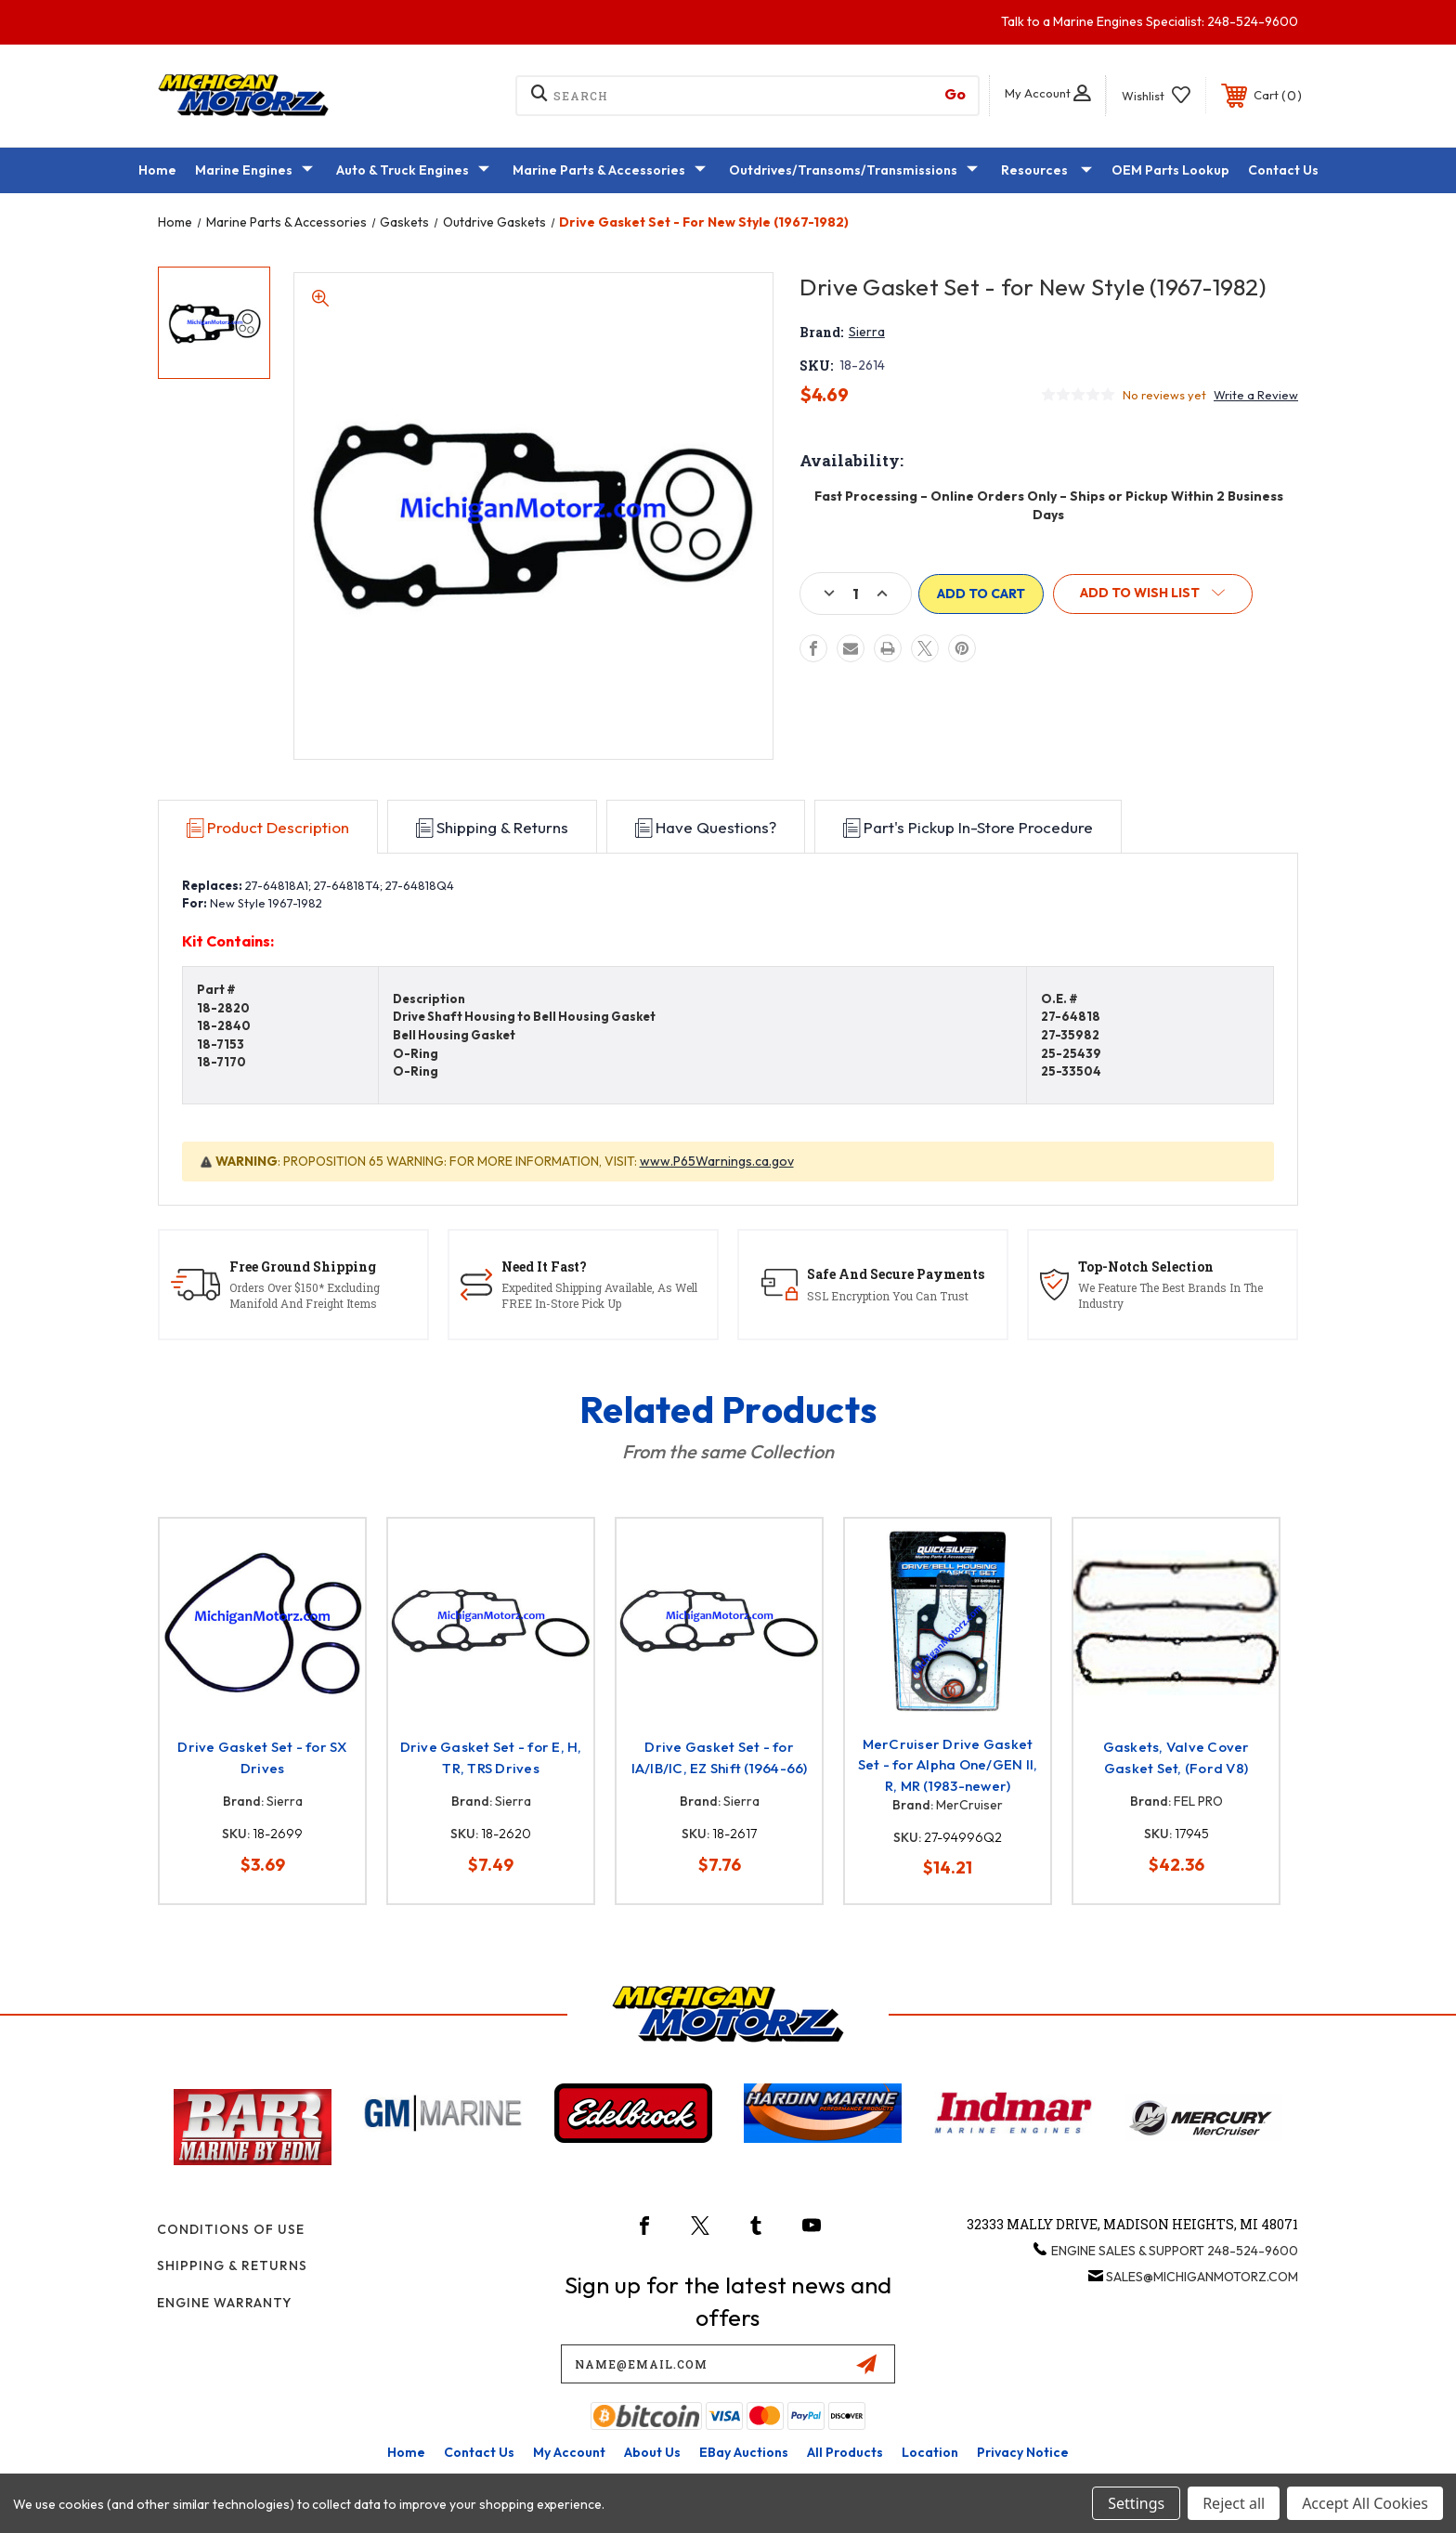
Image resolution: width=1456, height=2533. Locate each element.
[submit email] (866, 2364)
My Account (569, 2452)
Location (930, 2452)
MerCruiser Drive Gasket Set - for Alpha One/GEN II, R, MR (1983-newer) (948, 1765)
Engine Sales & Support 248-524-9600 (1174, 2250)
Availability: (852, 460)
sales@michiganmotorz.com (1202, 2276)
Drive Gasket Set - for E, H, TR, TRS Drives (491, 1757)
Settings (1136, 2503)
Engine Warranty (224, 2302)
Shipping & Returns (232, 2265)
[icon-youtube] (812, 2225)
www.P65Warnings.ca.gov (717, 1161)
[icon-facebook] (644, 2225)
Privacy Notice (1023, 2452)
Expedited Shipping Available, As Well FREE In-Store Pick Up (599, 1295)
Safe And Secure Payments (895, 1274)
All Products (845, 2452)
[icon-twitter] (700, 2225)
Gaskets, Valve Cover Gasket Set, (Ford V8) (1176, 1757)
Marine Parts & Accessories (609, 171)
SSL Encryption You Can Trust (887, 1295)
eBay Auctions (743, 2452)
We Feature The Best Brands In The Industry (1170, 1295)
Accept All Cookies (1365, 2503)
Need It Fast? (544, 1266)
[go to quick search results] (954, 93)
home (406, 2452)
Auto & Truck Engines (412, 171)
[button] (1156, 593)
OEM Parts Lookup (1170, 170)
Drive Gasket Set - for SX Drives (261, 1757)
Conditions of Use (231, 2229)
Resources (1046, 171)
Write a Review (1256, 394)
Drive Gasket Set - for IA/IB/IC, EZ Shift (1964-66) (719, 1757)
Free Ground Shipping (302, 1266)
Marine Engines (254, 171)
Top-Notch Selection (1146, 1266)
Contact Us (1283, 170)
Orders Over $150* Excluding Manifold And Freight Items (304, 1295)
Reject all (1233, 2503)
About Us (652, 2452)
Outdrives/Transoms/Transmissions (853, 171)
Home (157, 170)
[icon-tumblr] (756, 2225)
